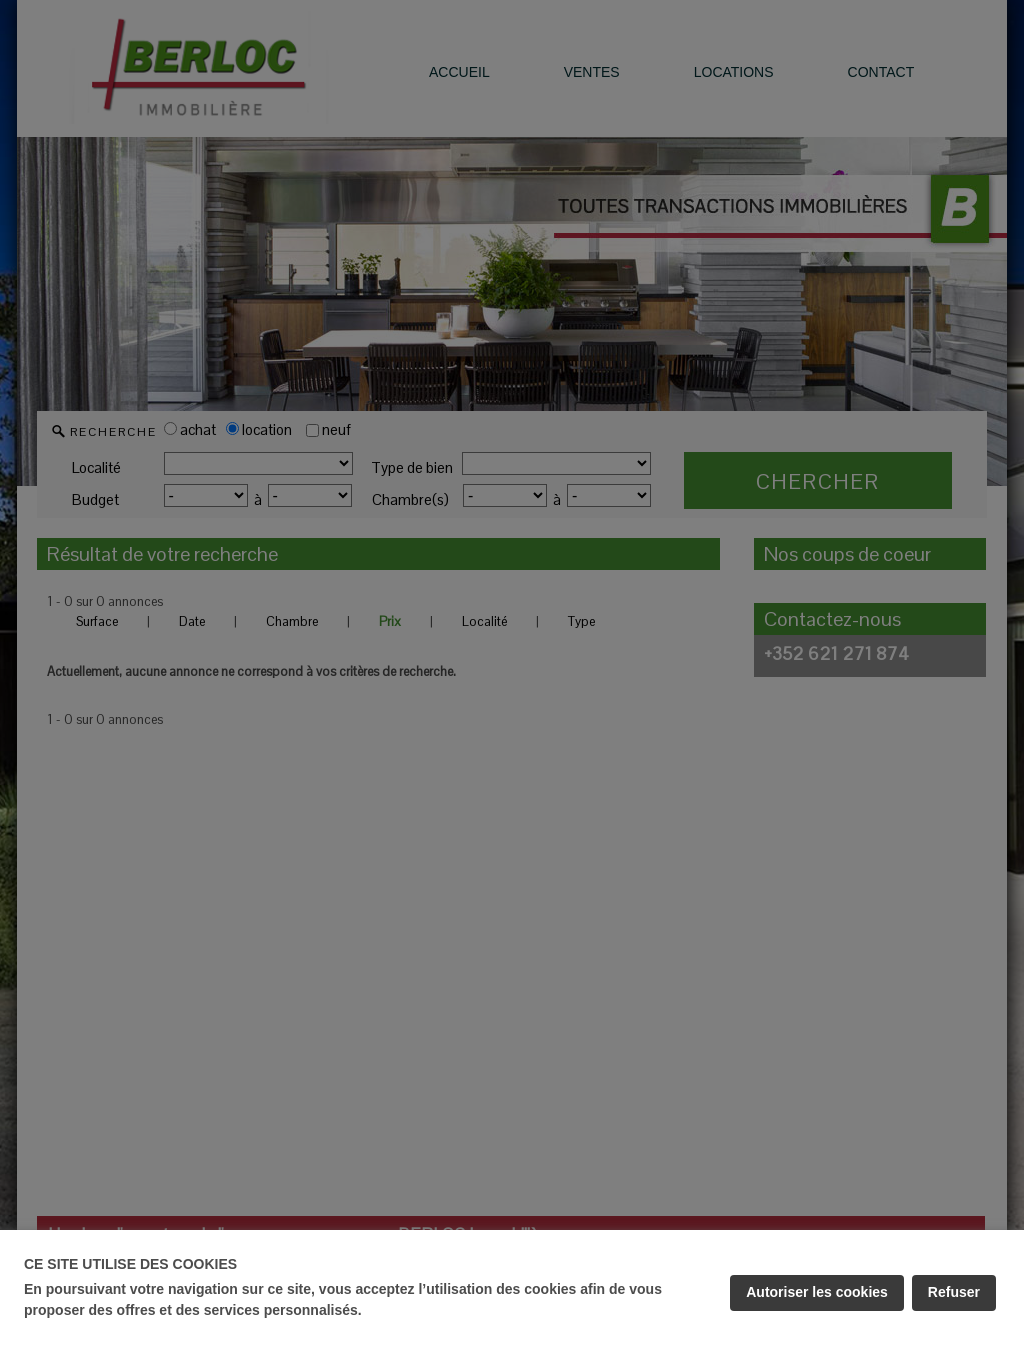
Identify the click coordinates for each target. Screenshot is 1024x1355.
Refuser (954, 1292)
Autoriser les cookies (817, 1292)
